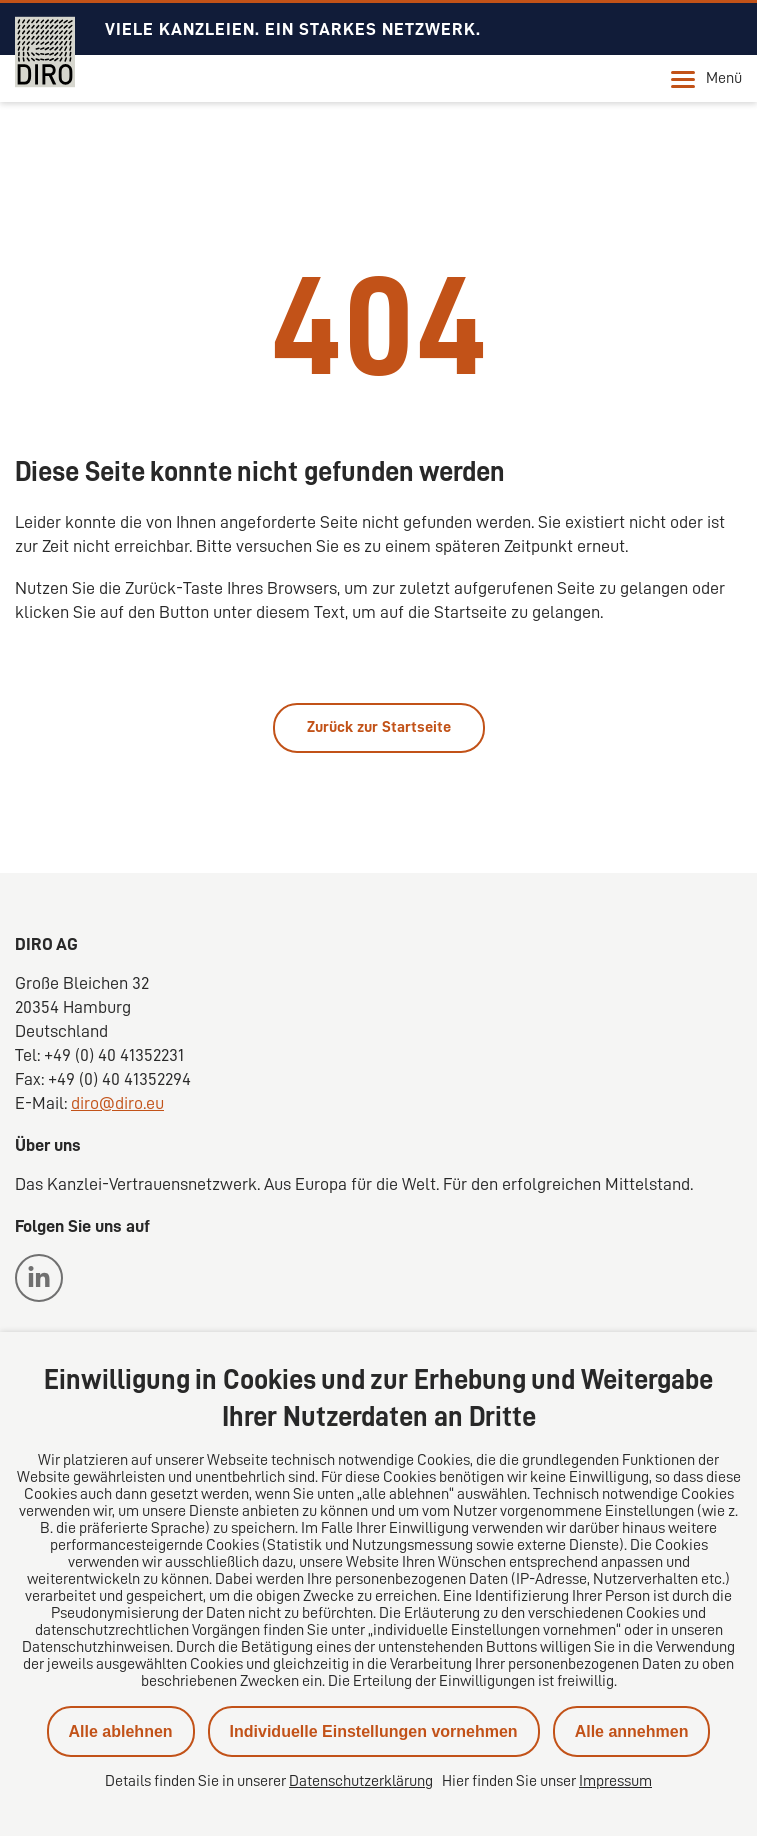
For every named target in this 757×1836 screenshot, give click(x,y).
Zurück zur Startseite (379, 727)
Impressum (615, 1781)
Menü (706, 79)
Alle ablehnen (121, 1731)
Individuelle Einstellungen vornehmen (374, 1731)
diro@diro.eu (117, 1103)
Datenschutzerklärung (361, 1781)
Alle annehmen (632, 1731)
